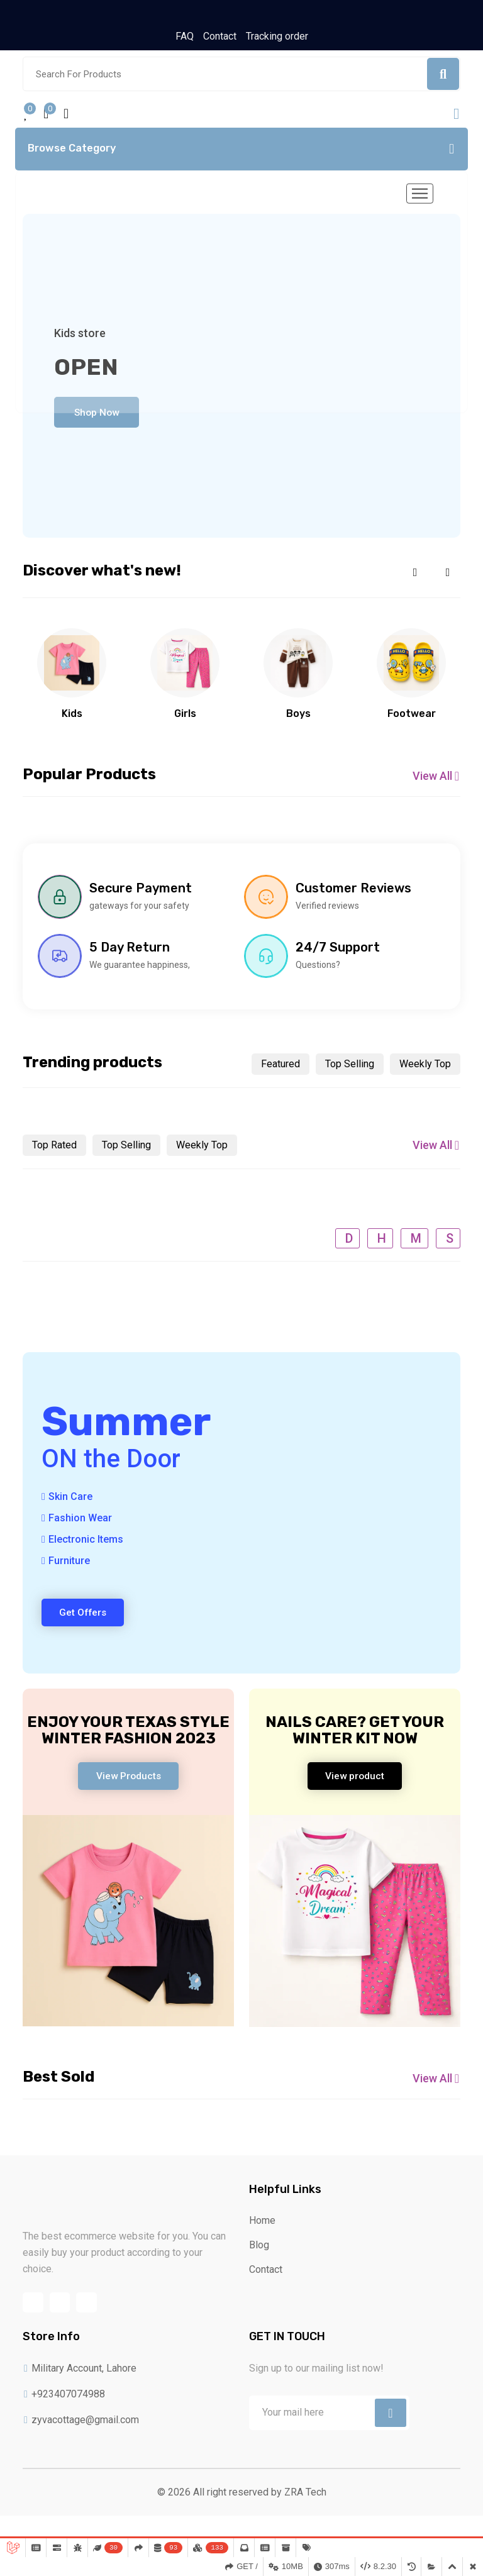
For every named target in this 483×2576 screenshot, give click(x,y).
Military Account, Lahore (79, 2391)
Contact (219, 37)
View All (436, 783)
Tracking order (277, 37)
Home (262, 2238)
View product (355, 1788)
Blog (259, 2262)
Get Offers (86, 1622)
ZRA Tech (305, 2515)
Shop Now (101, 417)
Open (86, 371)
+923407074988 (64, 2417)
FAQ (184, 37)
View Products (128, 1788)
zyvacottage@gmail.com (81, 2442)
